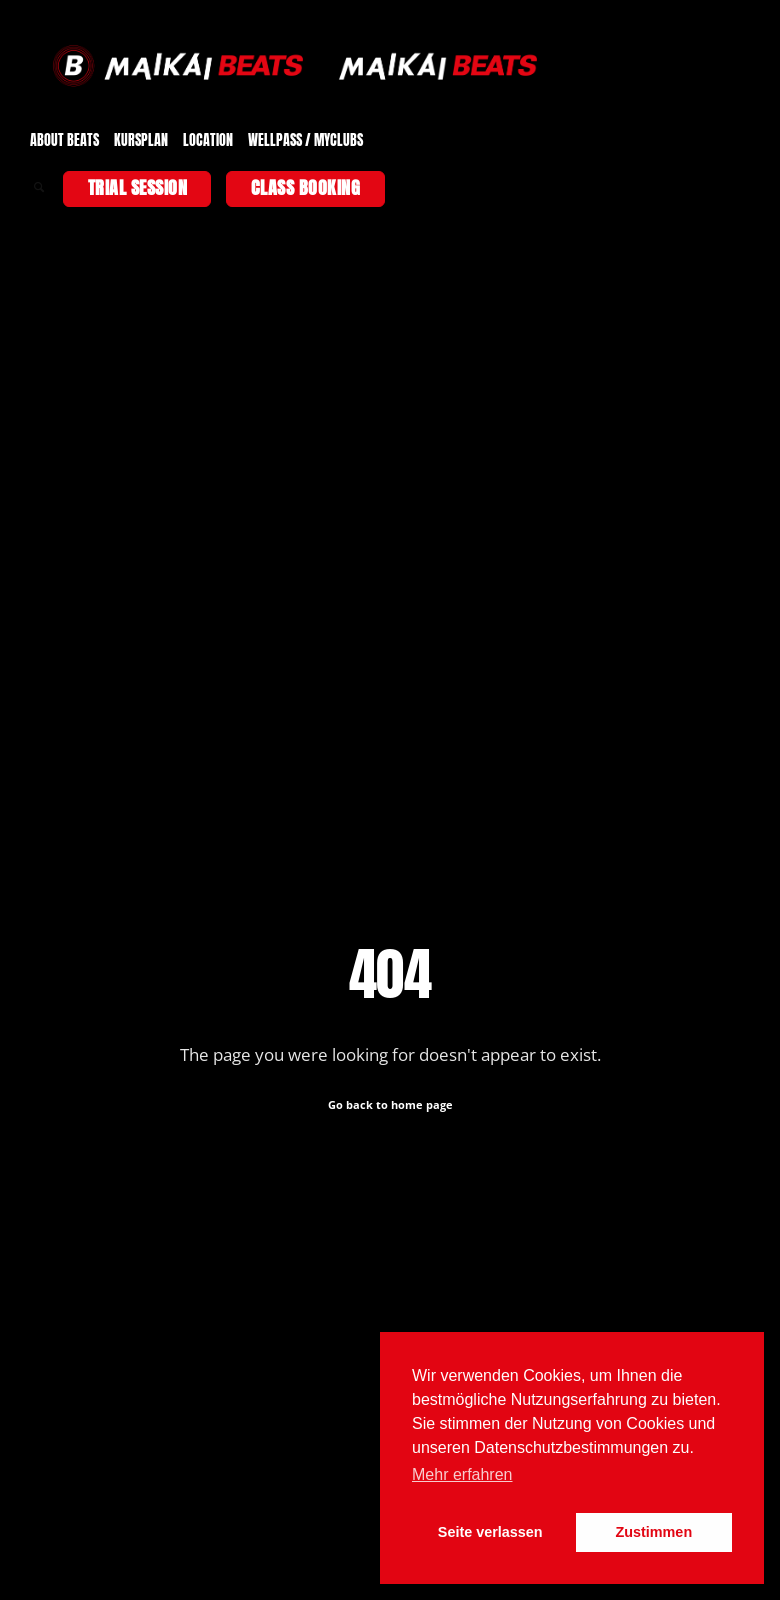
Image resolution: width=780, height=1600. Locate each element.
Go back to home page (390, 1104)
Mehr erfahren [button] (462, 1474)
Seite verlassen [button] (490, 1532)
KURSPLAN (141, 140)
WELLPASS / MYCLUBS (305, 140)
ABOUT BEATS (64, 140)
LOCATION (208, 140)
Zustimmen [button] (653, 1532)
